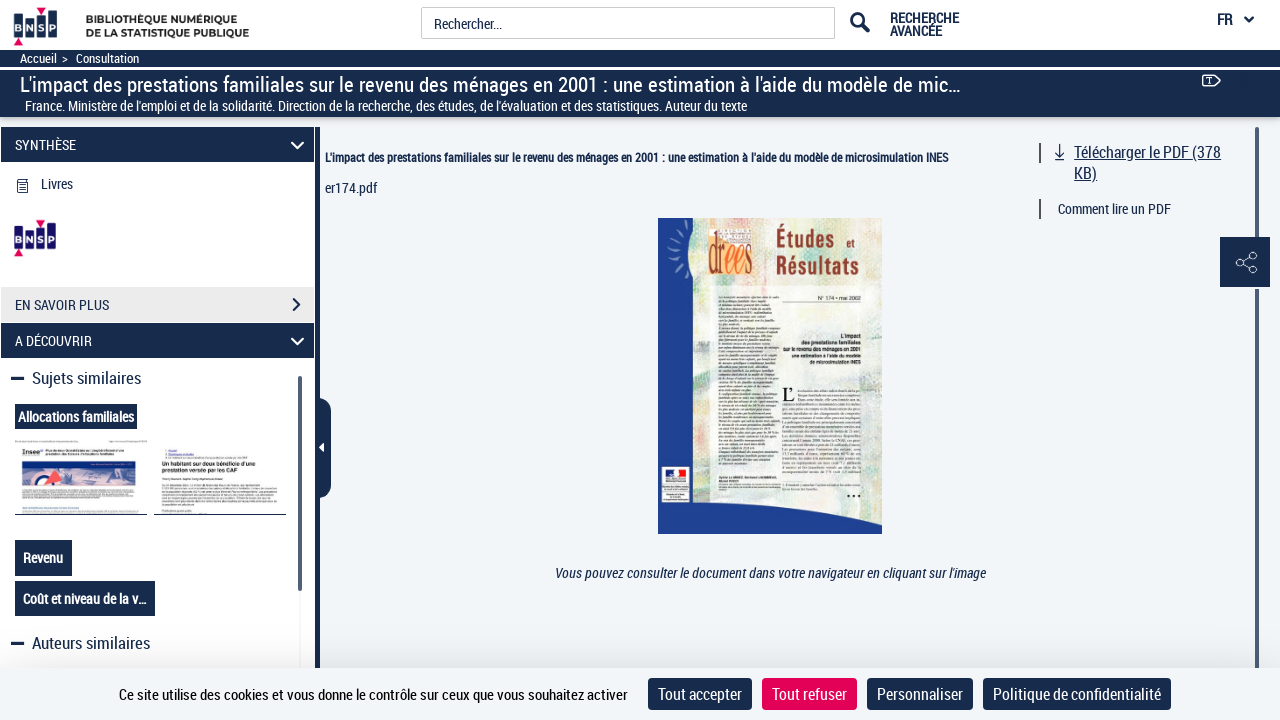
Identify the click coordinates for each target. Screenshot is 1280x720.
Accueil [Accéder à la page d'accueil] (38, 58)
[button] (1245, 263)
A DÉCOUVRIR (163, 340)
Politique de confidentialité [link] (1077, 694)
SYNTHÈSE (163, 144)
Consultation (107, 58)
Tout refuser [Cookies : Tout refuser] (809, 694)
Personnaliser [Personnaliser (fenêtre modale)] (920, 694)
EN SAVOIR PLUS (164, 305)
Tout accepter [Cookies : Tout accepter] (700, 694)
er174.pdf (351, 187)
